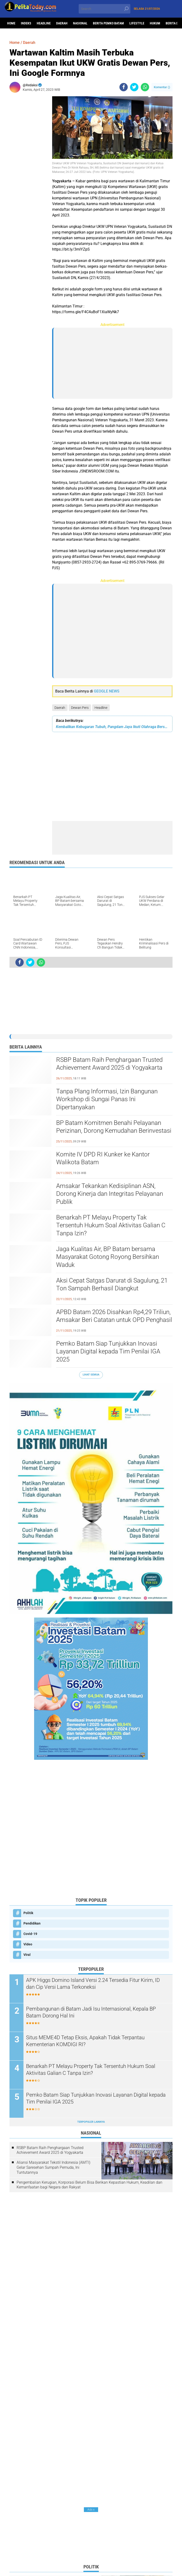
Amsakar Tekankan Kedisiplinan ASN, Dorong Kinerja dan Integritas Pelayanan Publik (109, 1104)
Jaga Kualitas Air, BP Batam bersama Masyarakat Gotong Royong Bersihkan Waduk (107, 1167)
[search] (104, 9)
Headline (44, 23)
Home (11, 23)
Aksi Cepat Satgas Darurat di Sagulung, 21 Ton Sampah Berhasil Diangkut (112, 1194)
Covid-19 (30, 1844)
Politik (28, 1823)
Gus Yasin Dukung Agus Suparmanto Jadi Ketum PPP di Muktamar (57, 2494)
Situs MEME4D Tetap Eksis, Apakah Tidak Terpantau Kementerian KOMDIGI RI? (85, 1951)
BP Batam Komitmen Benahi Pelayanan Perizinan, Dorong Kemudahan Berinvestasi (113, 1037)
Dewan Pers (80, 618)
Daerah (62, 23)
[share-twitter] (134, 87)
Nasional (80, 23)
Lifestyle (136, 23)
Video (27, 1854)
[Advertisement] (28, 167)
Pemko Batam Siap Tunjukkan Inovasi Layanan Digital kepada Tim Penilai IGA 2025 (108, 1262)
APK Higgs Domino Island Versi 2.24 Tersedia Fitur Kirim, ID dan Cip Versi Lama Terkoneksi (93, 1894)
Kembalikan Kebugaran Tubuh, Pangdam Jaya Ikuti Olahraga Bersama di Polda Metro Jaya (112, 637)
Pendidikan (32, 1834)
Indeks (26, 23)
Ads (91, 2509)
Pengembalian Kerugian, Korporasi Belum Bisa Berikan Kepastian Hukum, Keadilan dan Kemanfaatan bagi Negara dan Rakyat (89, 2095)
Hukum (155, 23)
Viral (27, 1865)
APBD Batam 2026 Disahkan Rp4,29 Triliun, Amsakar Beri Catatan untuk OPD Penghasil (114, 1226)
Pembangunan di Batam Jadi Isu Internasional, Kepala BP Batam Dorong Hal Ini (91, 1922)
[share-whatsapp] (145, 87)
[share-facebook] (123, 87)
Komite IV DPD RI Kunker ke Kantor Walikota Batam (103, 1068)
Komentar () (162, 87)
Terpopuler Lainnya (91, 2032)
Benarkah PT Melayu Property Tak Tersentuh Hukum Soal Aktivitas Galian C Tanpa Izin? (110, 1135)
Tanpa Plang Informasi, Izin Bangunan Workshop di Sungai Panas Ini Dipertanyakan (107, 1009)
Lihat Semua (91, 1285)
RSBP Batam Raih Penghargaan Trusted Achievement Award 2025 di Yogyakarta (109, 974)
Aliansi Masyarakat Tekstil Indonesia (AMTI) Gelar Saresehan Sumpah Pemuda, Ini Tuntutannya (53, 2078)
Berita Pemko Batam (108, 23)
